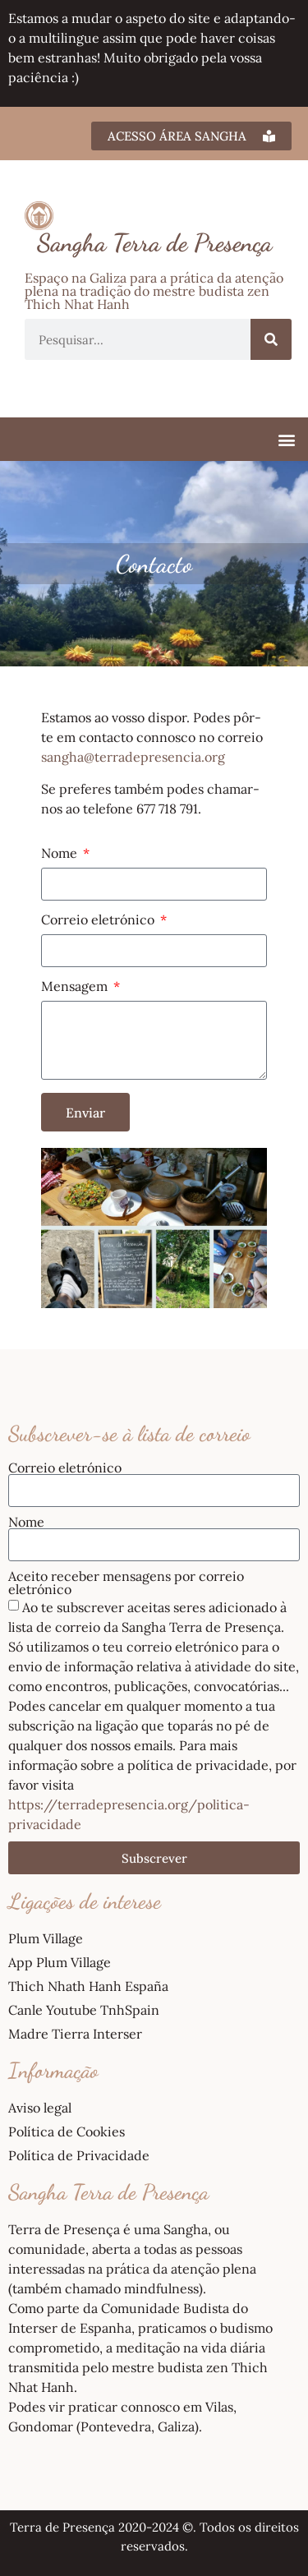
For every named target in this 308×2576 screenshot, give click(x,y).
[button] (286, 439)
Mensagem (76, 986)
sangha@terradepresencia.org (133, 757)
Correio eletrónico (99, 920)
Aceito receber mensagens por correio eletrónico (126, 1582)
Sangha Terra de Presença (154, 242)
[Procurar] (271, 339)
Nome (60, 853)
